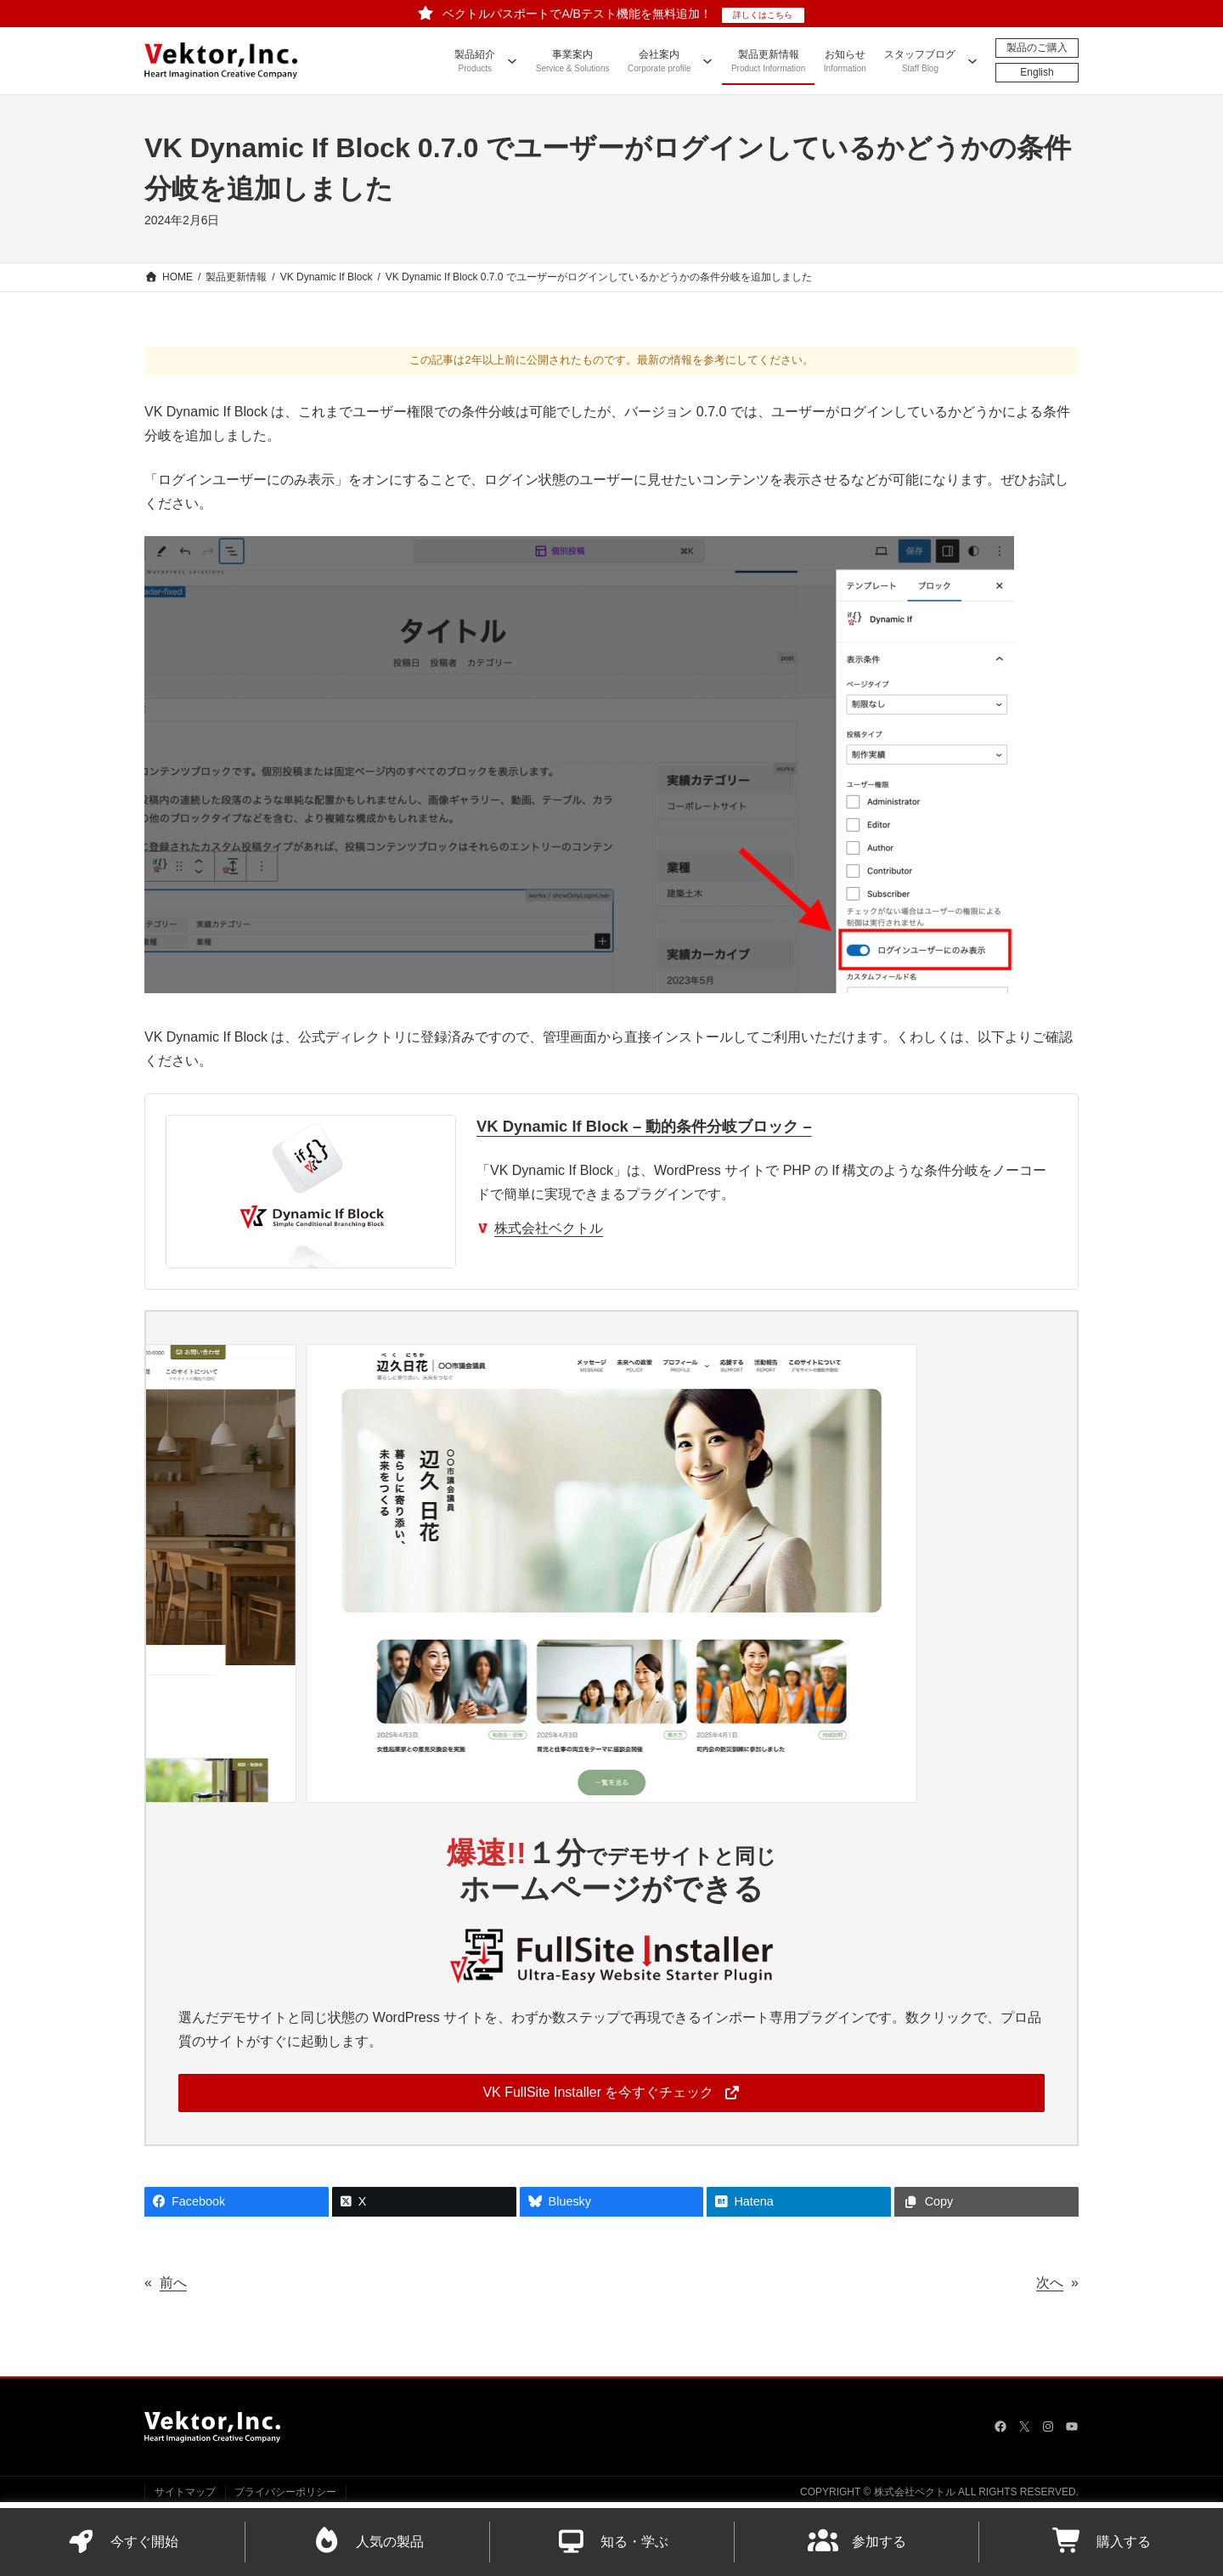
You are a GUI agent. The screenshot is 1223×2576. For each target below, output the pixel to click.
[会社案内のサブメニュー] (707, 60)
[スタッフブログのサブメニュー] (972, 60)
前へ (173, 2282)
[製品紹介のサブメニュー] (512, 60)
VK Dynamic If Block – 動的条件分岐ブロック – (644, 1126)
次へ (1049, 2282)
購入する (1101, 2541)
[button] (611, 2093)
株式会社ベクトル (548, 1228)
